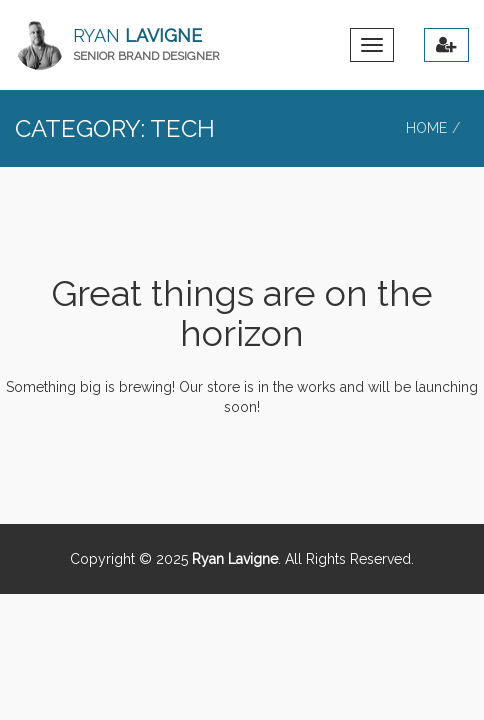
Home (426, 128)
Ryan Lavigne (235, 559)
